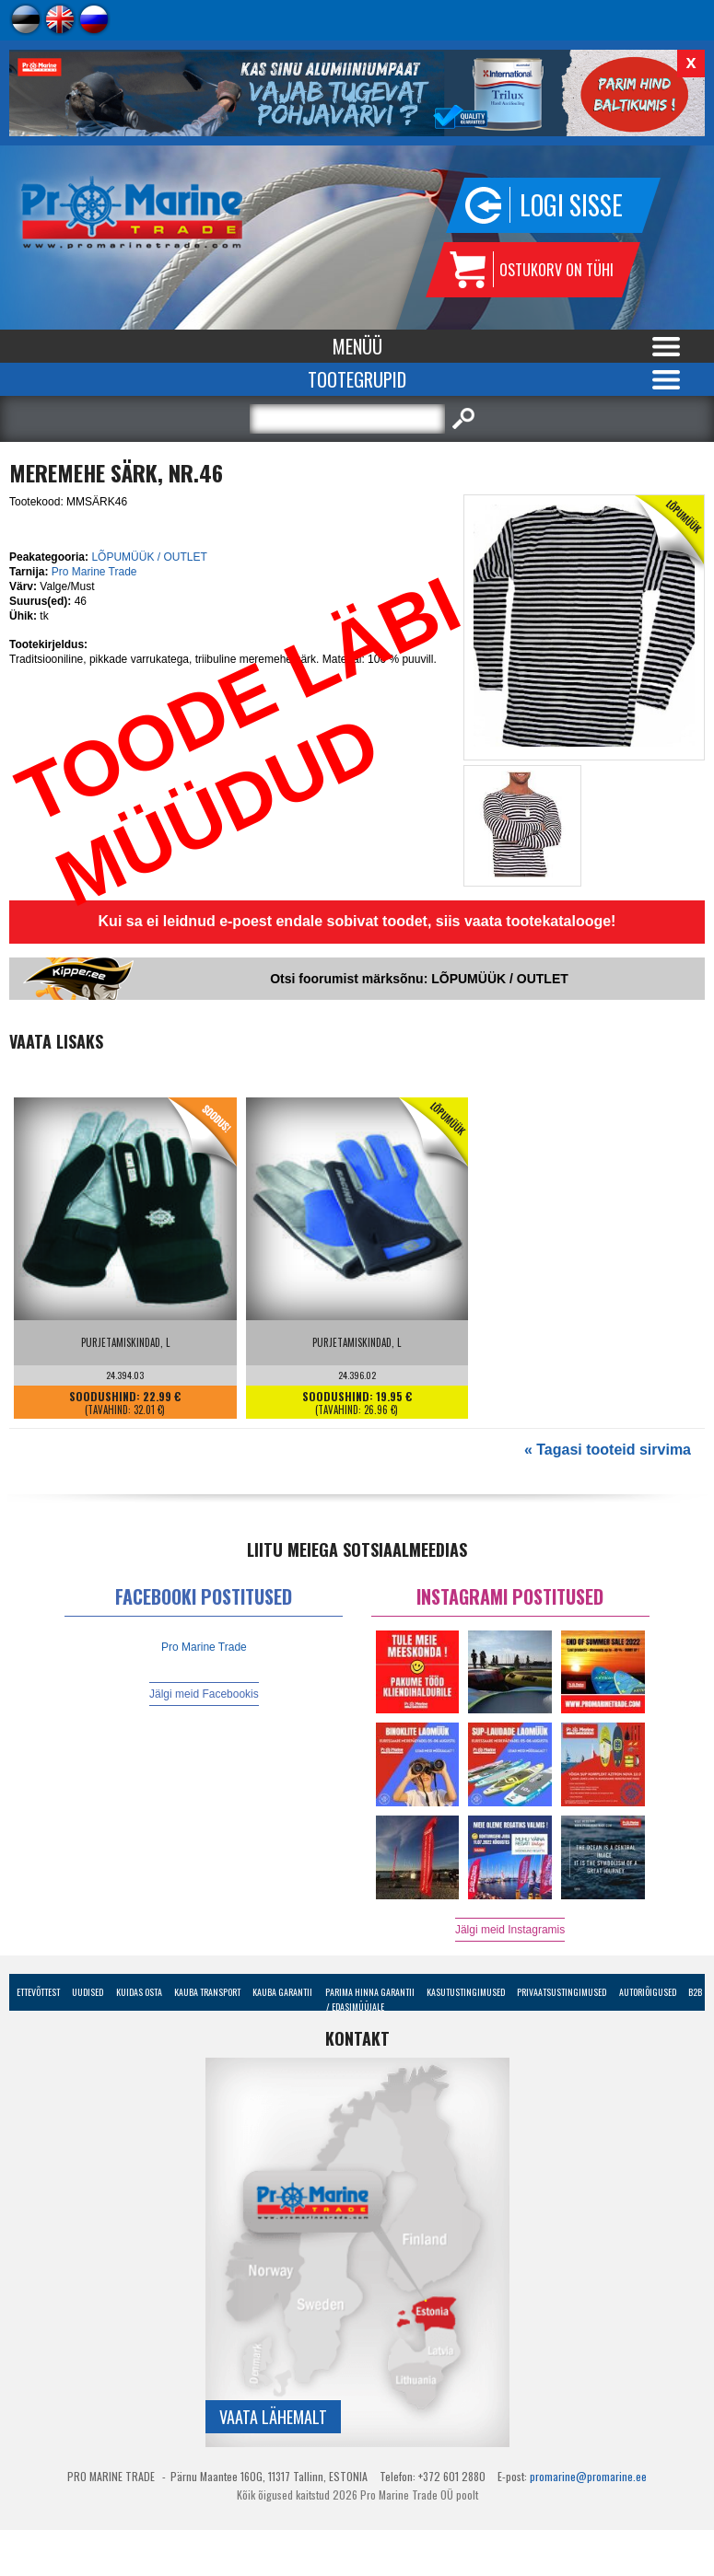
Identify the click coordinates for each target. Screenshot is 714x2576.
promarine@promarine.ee (588, 2476)
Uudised (87, 1992)
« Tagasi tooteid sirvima (607, 1449)
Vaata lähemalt (273, 2417)
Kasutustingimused (466, 1992)
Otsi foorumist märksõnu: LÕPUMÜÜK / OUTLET (419, 978)
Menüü (357, 346)
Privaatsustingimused (561, 1992)
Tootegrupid (357, 379)
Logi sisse (571, 205)
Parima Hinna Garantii (370, 1992)
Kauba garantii (282, 1992)
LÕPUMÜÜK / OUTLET (148, 557)
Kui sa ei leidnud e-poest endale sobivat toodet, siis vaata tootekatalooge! (357, 921)
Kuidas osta (139, 1992)
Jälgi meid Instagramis (510, 1929)
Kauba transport (207, 1992)
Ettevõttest (38, 1992)
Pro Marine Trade (94, 571)
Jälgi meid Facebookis (204, 1694)
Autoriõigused (647, 1992)
